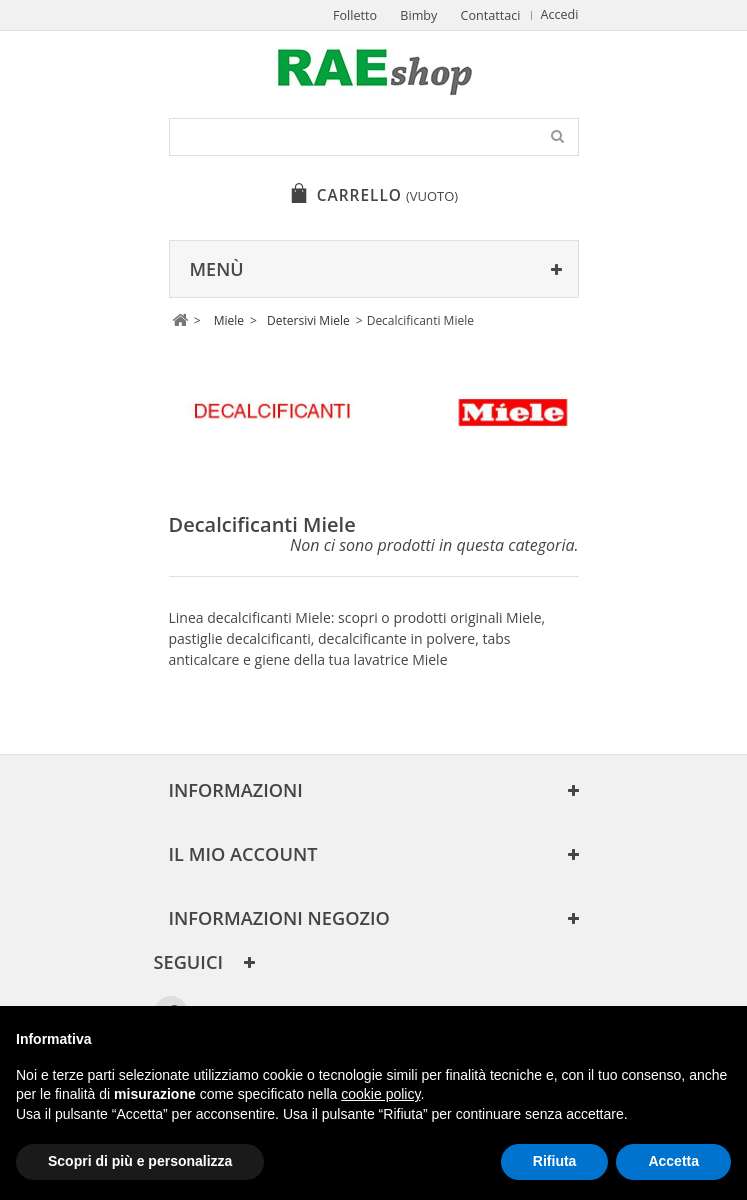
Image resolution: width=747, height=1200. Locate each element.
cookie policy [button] (380, 1094)
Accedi (560, 14)
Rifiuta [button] (555, 1161)
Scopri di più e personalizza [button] (140, 1161)
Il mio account (243, 854)
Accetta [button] (673, 1161)
